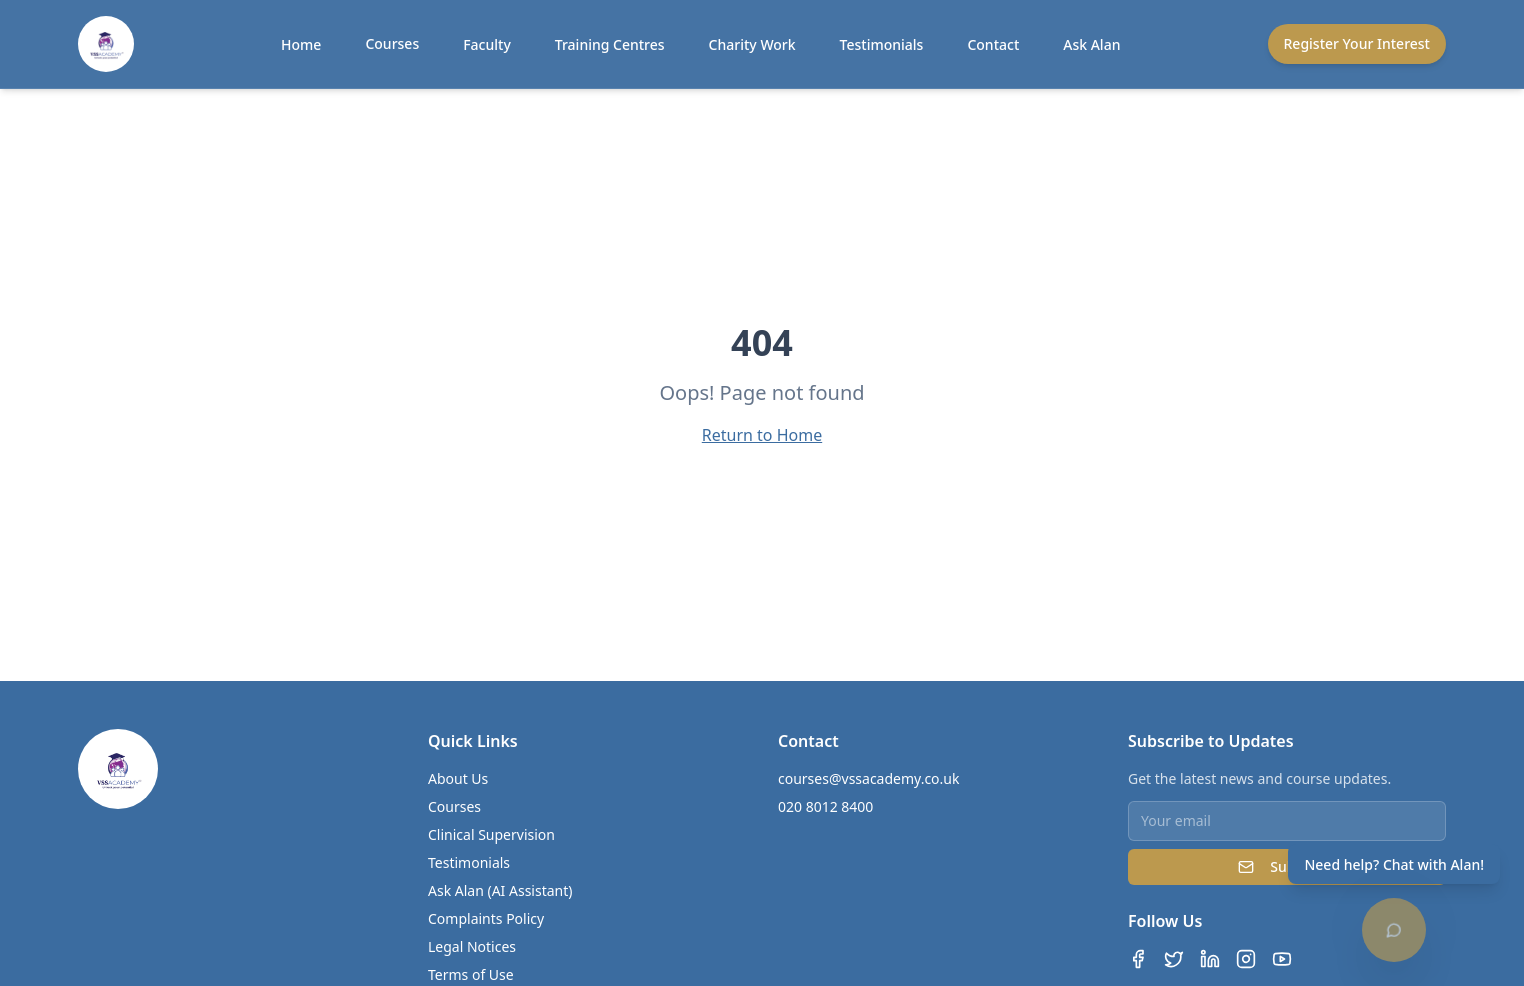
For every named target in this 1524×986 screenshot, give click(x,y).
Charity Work (752, 44)
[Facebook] (1138, 959)
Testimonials (882, 44)
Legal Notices (472, 946)
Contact (993, 44)
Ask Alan (1091, 44)
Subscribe (1286, 866)
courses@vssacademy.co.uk (868, 778)
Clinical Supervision (491, 834)
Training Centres (610, 44)
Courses (392, 43)
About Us (458, 778)
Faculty (487, 44)
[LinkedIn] (1210, 959)
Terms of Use (471, 974)
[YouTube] (1282, 959)
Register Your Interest (1357, 43)
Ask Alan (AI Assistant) (500, 890)
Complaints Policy (486, 918)
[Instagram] (1246, 959)
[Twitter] (1174, 959)
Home (301, 44)
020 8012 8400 (825, 806)
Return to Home (762, 435)
